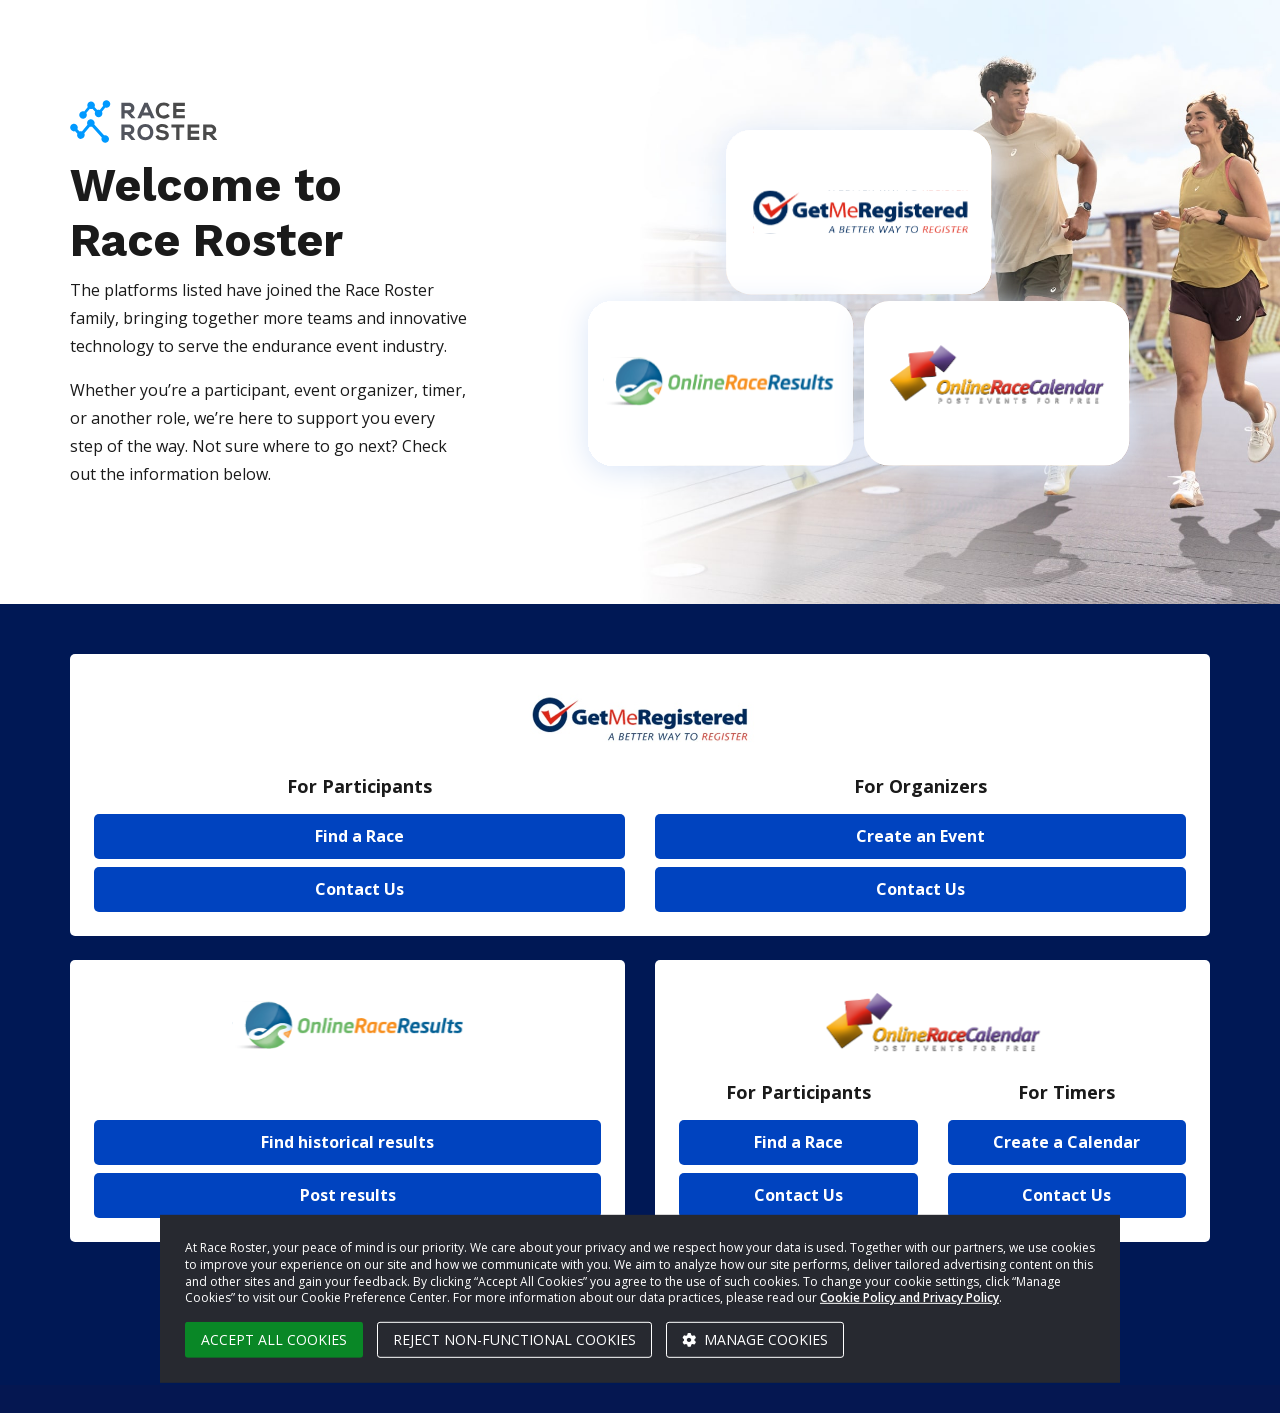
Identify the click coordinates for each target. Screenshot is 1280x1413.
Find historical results (347, 1142)
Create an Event (920, 836)
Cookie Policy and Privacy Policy (909, 1297)
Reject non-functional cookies (514, 1339)
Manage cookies (755, 1339)
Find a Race (359, 836)
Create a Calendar (1066, 1142)
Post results (348, 1195)
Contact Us (359, 889)
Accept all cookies (274, 1339)
